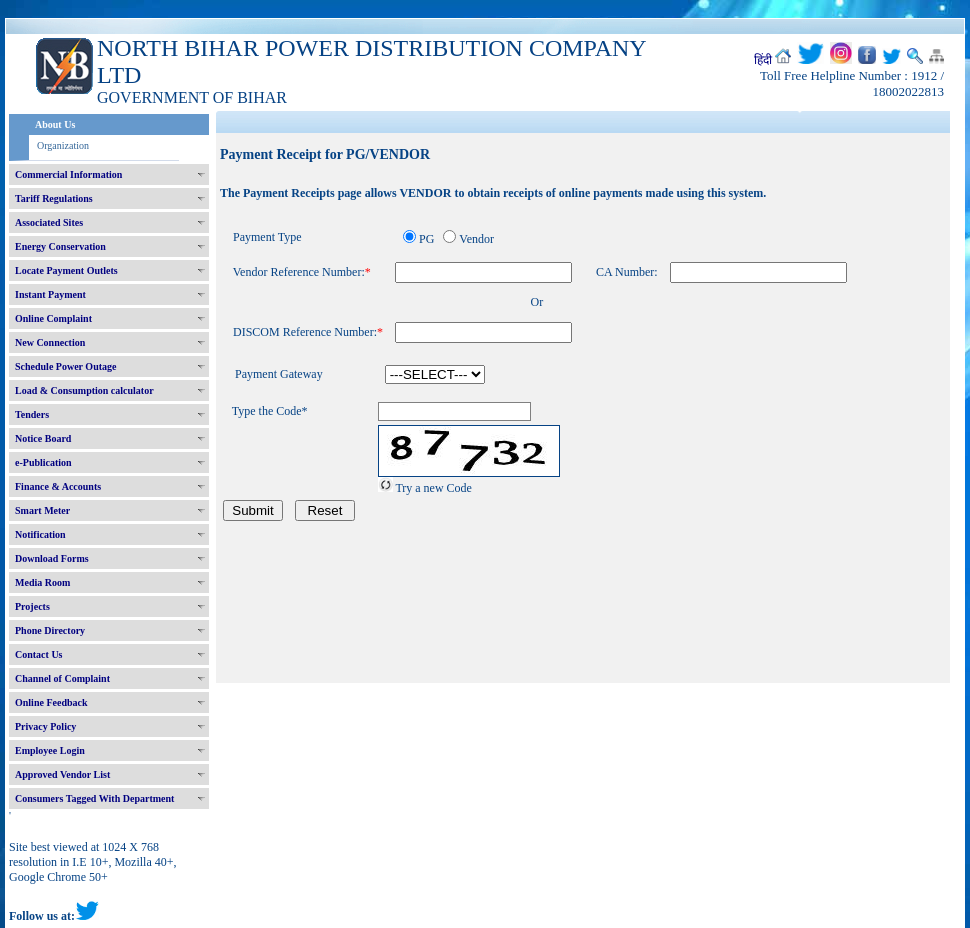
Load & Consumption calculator (84, 390)
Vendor (476, 239)
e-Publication (43, 462)
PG (426, 239)
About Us (55, 124)
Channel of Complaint (62, 678)
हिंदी (763, 60)
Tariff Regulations (54, 198)
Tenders (32, 414)
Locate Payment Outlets (66, 270)
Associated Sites (49, 222)
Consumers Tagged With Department (94, 798)
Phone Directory (50, 630)
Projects (32, 606)
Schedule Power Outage (65, 366)
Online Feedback (51, 702)
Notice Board (43, 438)
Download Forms (52, 558)
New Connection (50, 342)
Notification (40, 534)
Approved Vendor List (62, 774)
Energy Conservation (60, 246)
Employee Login (50, 750)
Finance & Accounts (58, 486)
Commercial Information (68, 174)
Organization (63, 145)
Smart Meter (42, 510)
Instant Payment (50, 294)
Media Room (42, 582)
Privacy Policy (45, 726)
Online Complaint (53, 318)
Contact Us (39, 654)
